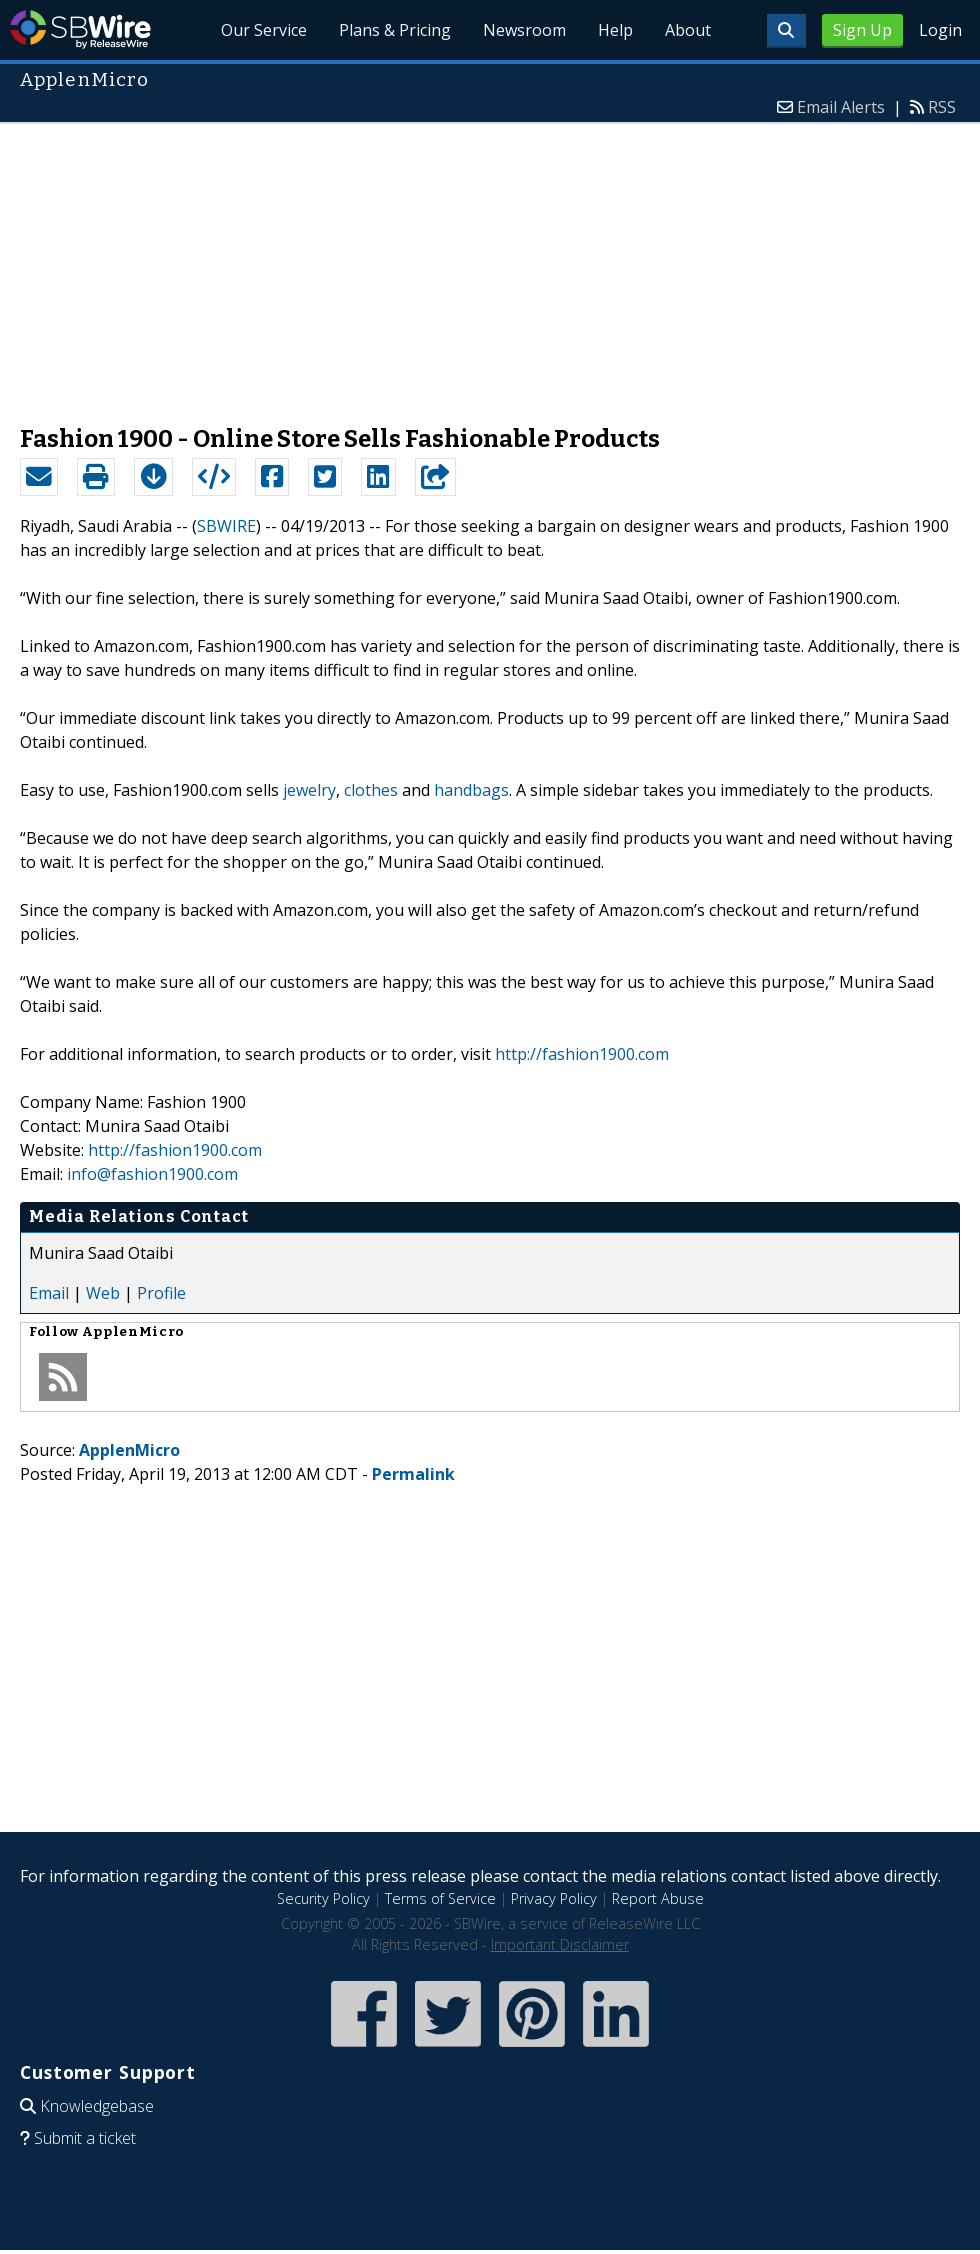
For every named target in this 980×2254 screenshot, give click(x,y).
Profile (161, 1293)
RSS (942, 107)
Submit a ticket (85, 2138)
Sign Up (862, 30)
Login (940, 30)
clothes (371, 790)
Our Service (265, 30)
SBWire (80, 29)
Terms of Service (440, 1898)
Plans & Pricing (396, 30)
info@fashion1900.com (152, 1174)
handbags (471, 790)
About (688, 30)
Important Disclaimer (560, 1944)
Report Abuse (658, 1898)
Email (49, 1293)
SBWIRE (226, 526)
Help (615, 30)
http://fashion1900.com (582, 1054)
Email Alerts (841, 107)
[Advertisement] (490, 264)
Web (103, 1293)
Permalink (413, 1474)
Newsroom (524, 30)
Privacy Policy (554, 1898)
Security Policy (323, 1898)
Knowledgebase (97, 2106)
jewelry (309, 790)
